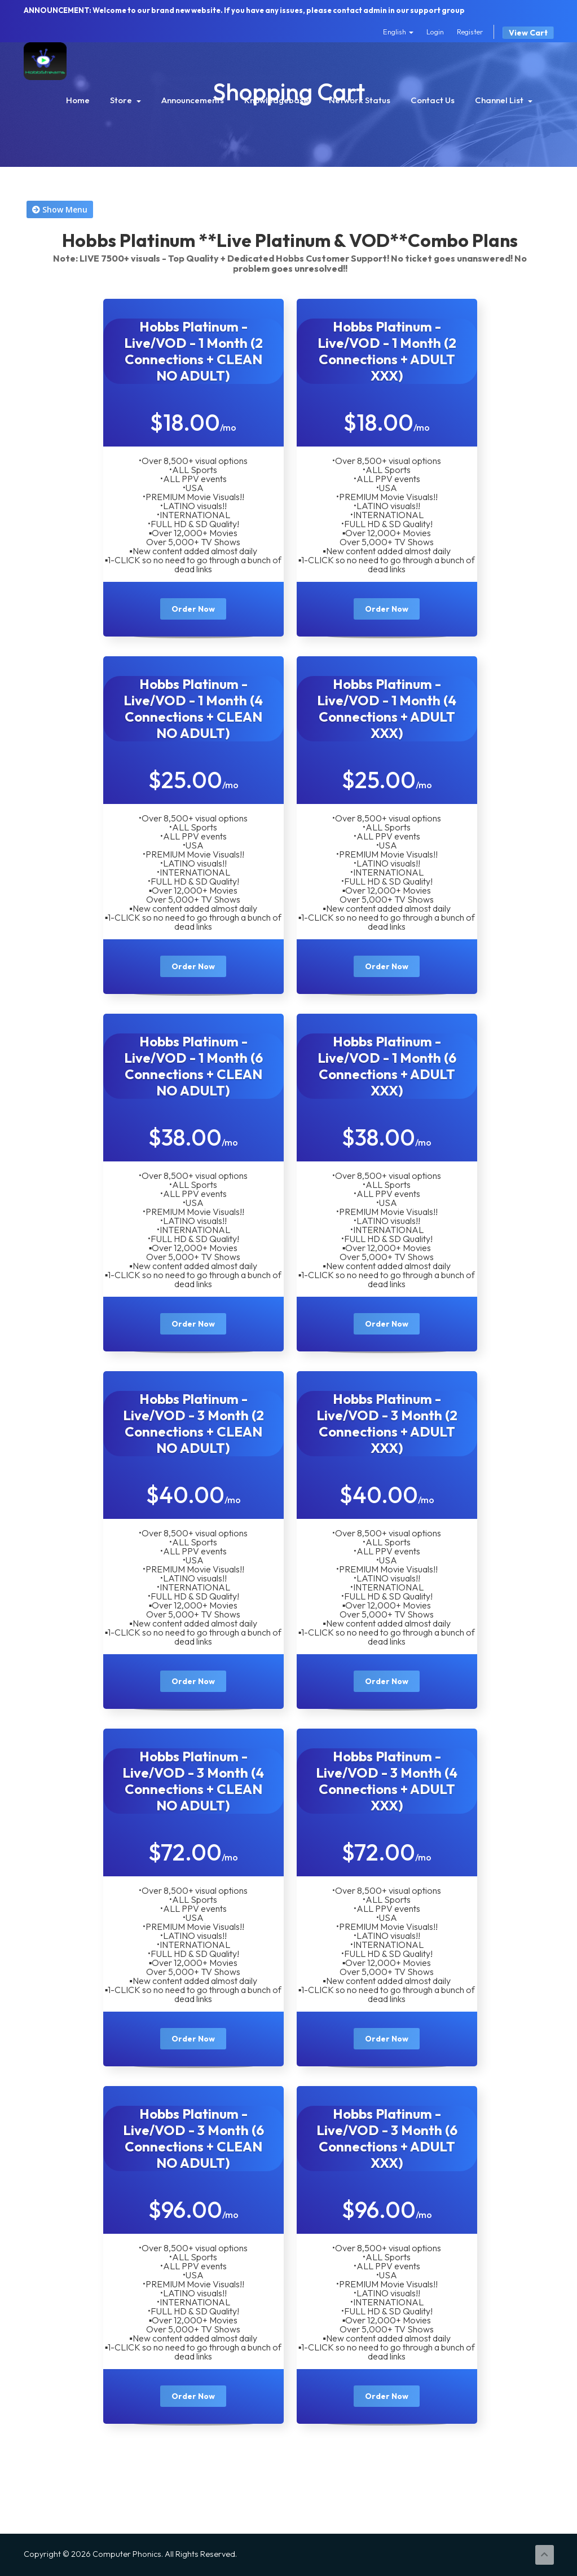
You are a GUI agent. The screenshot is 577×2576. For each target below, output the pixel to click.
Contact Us (433, 100)
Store (125, 100)
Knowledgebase (276, 100)
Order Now (193, 609)
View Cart (528, 33)
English (398, 31)
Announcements (192, 100)
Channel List (503, 100)
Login (435, 31)
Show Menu (59, 209)
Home (78, 100)
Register (470, 31)
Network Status (359, 100)
